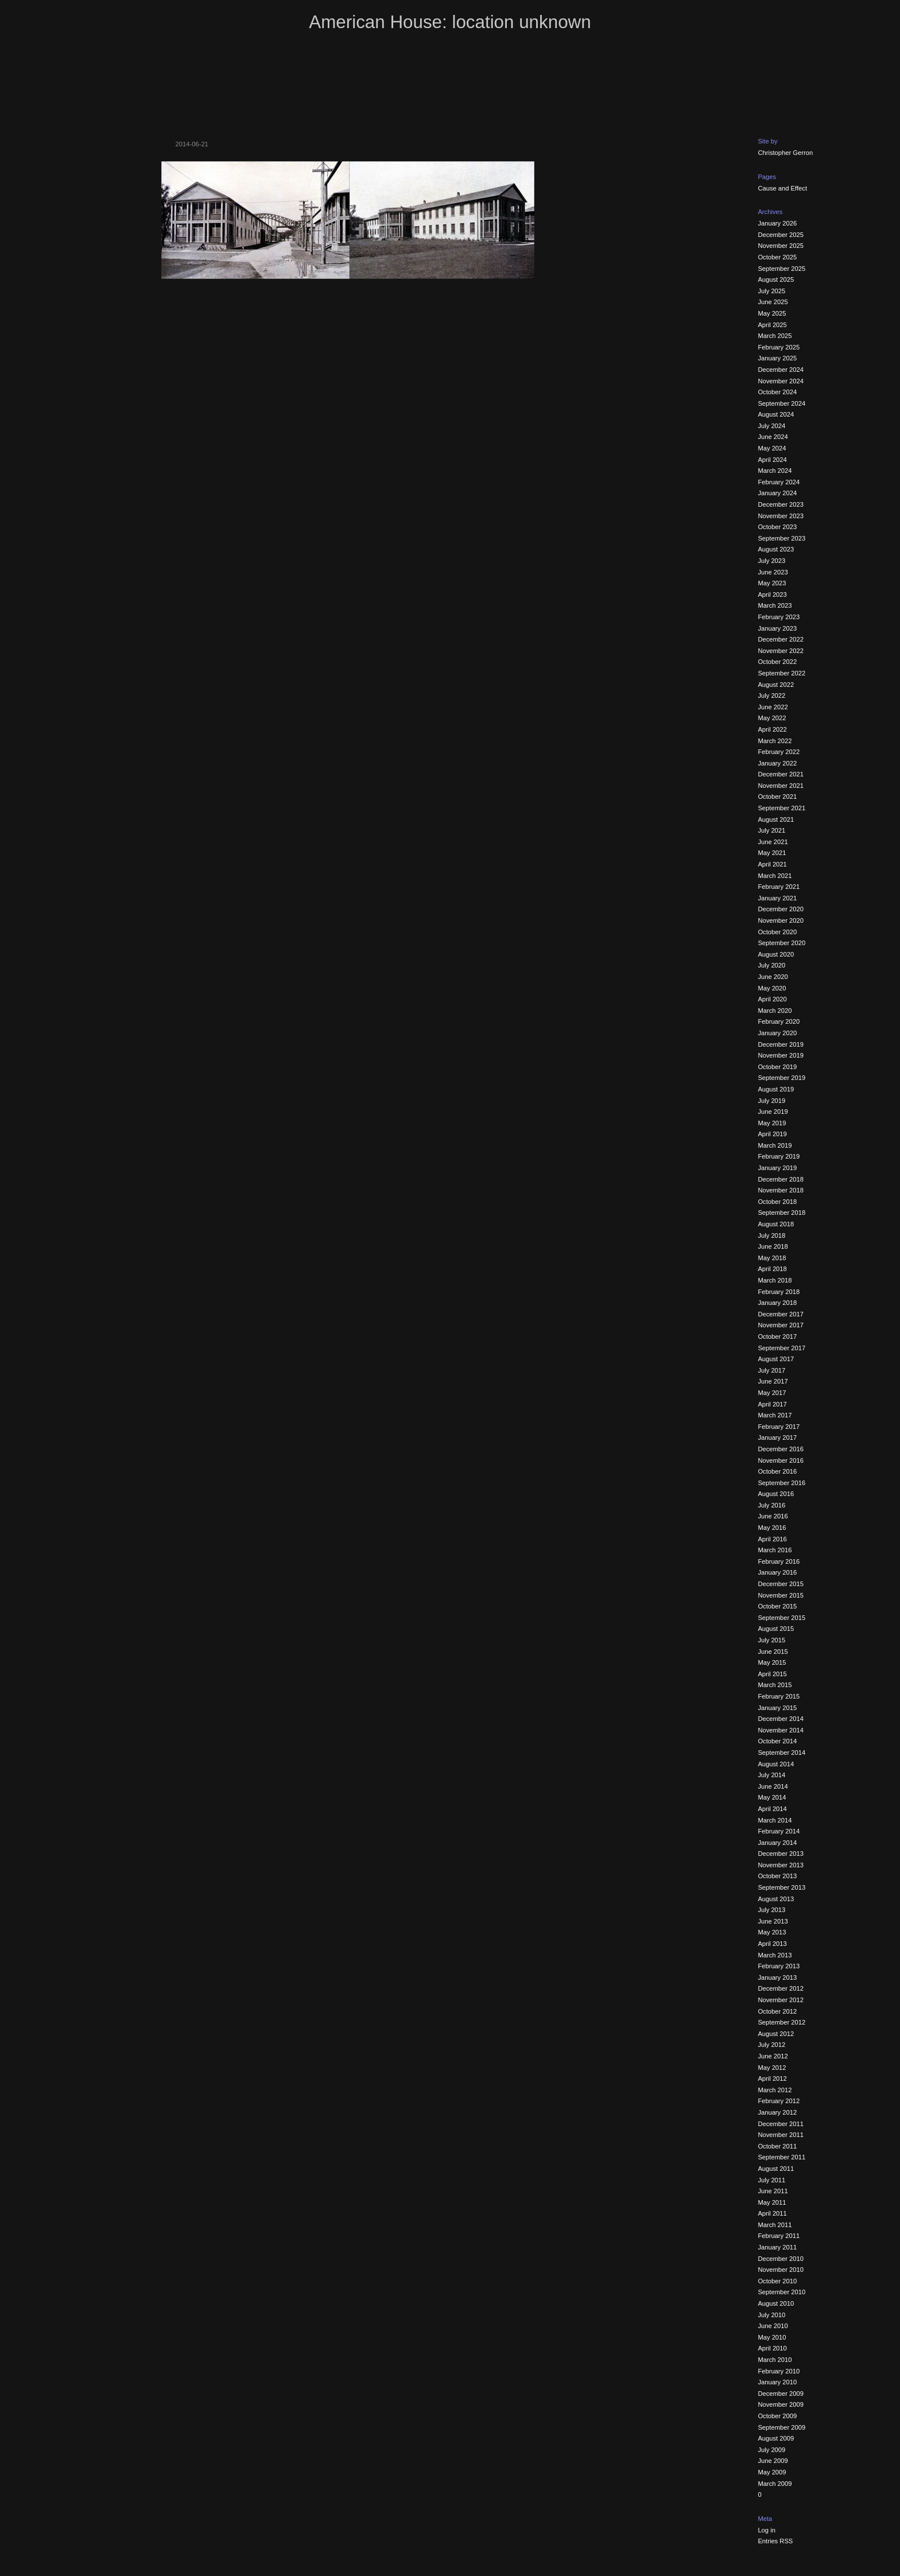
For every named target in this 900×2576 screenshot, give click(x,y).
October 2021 (777, 796)
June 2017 (773, 1381)
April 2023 (772, 594)
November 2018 (781, 1190)
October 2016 (777, 1471)
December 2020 (781, 909)
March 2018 (775, 1280)
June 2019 (773, 1111)
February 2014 (779, 1831)
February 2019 (779, 1156)
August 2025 (776, 279)
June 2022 (773, 707)
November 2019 (781, 1055)
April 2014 (772, 1808)
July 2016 (771, 1505)
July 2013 (771, 1909)
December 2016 (781, 1449)
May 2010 (772, 2337)
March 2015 (775, 1684)
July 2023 (771, 560)
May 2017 (772, 1392)
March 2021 (775, 875)
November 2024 (781, 381)
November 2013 (781, 1865)
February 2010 (779, 2371)
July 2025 (771, 290)
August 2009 (776, 2438)
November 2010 (781, 2269)
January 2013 (777, 1977)
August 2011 (776, 2168)
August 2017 (776, 1358)
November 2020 (781, 920)
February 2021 (779, 886)
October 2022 (777, 661)
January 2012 (777, 2112)
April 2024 (772, 459)
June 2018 (773, 1246)
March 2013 (775, 1955)
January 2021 (777, 898)
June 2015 (773, 1651)
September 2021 (781, 808)
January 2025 (777, 358)
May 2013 (772, 1932)
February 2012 (779, 2100)
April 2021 (772, 864)
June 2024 (773, 436)
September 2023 (781, 538)
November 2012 (781, 1999)
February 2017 (779, 1426)
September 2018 (781, 1212)
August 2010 (776, 2303)
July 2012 (771, 2044)
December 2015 (781, 1583)
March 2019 (775, 1145)
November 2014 (781, 1730)
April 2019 (772, 1133)
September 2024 (781, 403)
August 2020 (776, 954)
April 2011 (772, 2213)
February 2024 (779, 482)
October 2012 (777, 2011)
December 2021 (781, 774)
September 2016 (781, 1482)
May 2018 (772, 1257)
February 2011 (779, 2235)
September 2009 (781, 2427)
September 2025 (781, 268)
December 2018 (781, 1179)
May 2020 (772, 988)
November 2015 (781, 1595)
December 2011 (781, 2123)
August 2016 (776, 1493)
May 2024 (772, 448)
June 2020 (773, 976)
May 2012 (772, 2067)
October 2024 (777, 391)
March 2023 (775, 605)
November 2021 (781, 785)
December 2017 (781, 1314)
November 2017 (781, 1325)
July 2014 (771, 1774)
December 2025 (781, 234)
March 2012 (775, 2090)
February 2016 (779, 1561)
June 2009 (773, 2460)
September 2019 (781, 1077)
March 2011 (775, 2224)
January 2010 (777, 2382)
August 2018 (776, 1224)
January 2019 (777, 1167)
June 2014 (773, 1786)
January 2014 (777, 1842)
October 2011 (777, 2146)
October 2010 (777, 2281)
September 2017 (781, 1348)
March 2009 (775, 2483)
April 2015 (772, 1673)
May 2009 (772, 2472)
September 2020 (781, 942)
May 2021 (772, 852)
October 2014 (777, 1741)
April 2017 (772, 1404)
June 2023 (773, 572)
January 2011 (777, 2247)
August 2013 (776, 1898)
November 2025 (781, 245)
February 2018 (779, 1291)
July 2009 (771, 2449)
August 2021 (776, 819)
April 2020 (772, 999)
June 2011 (773, 2191)
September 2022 (781, 673)
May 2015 (772, 1662)
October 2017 (777, 1336)
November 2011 (781, 2134)
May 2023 (772, 583)
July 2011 (771, 2180)
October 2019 (777, 1066)
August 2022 (776, 684)
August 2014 (776, 1764)
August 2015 (776, 1628)
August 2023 (776, 549)
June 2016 (773, 1516)
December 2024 (781, 369)
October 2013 (777, 1875)
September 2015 (781, 1617)
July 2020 (771, 965)
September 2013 (781, 1887)
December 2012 (781, 1988)
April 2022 (772, 729)
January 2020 (777, 1032)
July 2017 (771, 1370)
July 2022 (771, 695)
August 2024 (776, 414)
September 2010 (781, 2292)
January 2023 (777, 628)
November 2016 (781, 1460)
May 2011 (772, 2202)
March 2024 (775, 470)
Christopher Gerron (785, 152)
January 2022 (777, 763)
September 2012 (781, 2022)
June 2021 (773, 841)
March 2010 (775, 2359)
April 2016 (772, 1539)
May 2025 (772, 313)
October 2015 (777, 1606)
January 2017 (777, 1437)
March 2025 (775, 335)
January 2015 (777, 1707)
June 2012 (773, 2056)
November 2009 (781, 2404)
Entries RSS (775, 2541)
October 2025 (777, 257)
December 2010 (781, 2258)
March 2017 (775, 1415)
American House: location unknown (450, 22)
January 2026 (777, 223)
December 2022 (781, 639)
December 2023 (781, 504)
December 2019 (781, 1044)
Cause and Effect (782, 188)
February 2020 (779, 1021)
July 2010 (771, 2314)
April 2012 (772, 2078)
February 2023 (779, 616)
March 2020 (775, 1010)
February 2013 (779, 1966)
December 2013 (781, 1853)
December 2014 (781, 1718)
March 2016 (775, 1550)
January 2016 (777, 1572)
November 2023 (781, 515)
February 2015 (779, 1696)
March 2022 (775, 740)
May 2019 (772, 1123)
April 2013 (772, 1943)
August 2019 (776, 1089)
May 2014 (772, 1797)
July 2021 (771, 830)
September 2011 (781, 2157)
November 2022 (781, 650)
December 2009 (781, 2393)
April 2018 (772, 1268)
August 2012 (776, 2033)
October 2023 (777, 526)
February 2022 (779, 751)
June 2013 (773, 1921)
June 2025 (773, 301)
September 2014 (781, 1752)
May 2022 (772, 717)
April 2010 (772, 2348)
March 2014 (775, 1820)
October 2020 (777, 931)
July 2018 (771, 1235)
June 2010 (773, 2325)
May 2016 (772, 1527)
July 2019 (771, 1100)
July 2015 (771, 1640)
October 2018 (777, 1201)
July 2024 (771, 425)
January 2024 (777, 492)
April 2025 (772, 324)
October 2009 (777, 2415)
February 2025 (779, 347)
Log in (766, 2530)
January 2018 (777, 1302)
